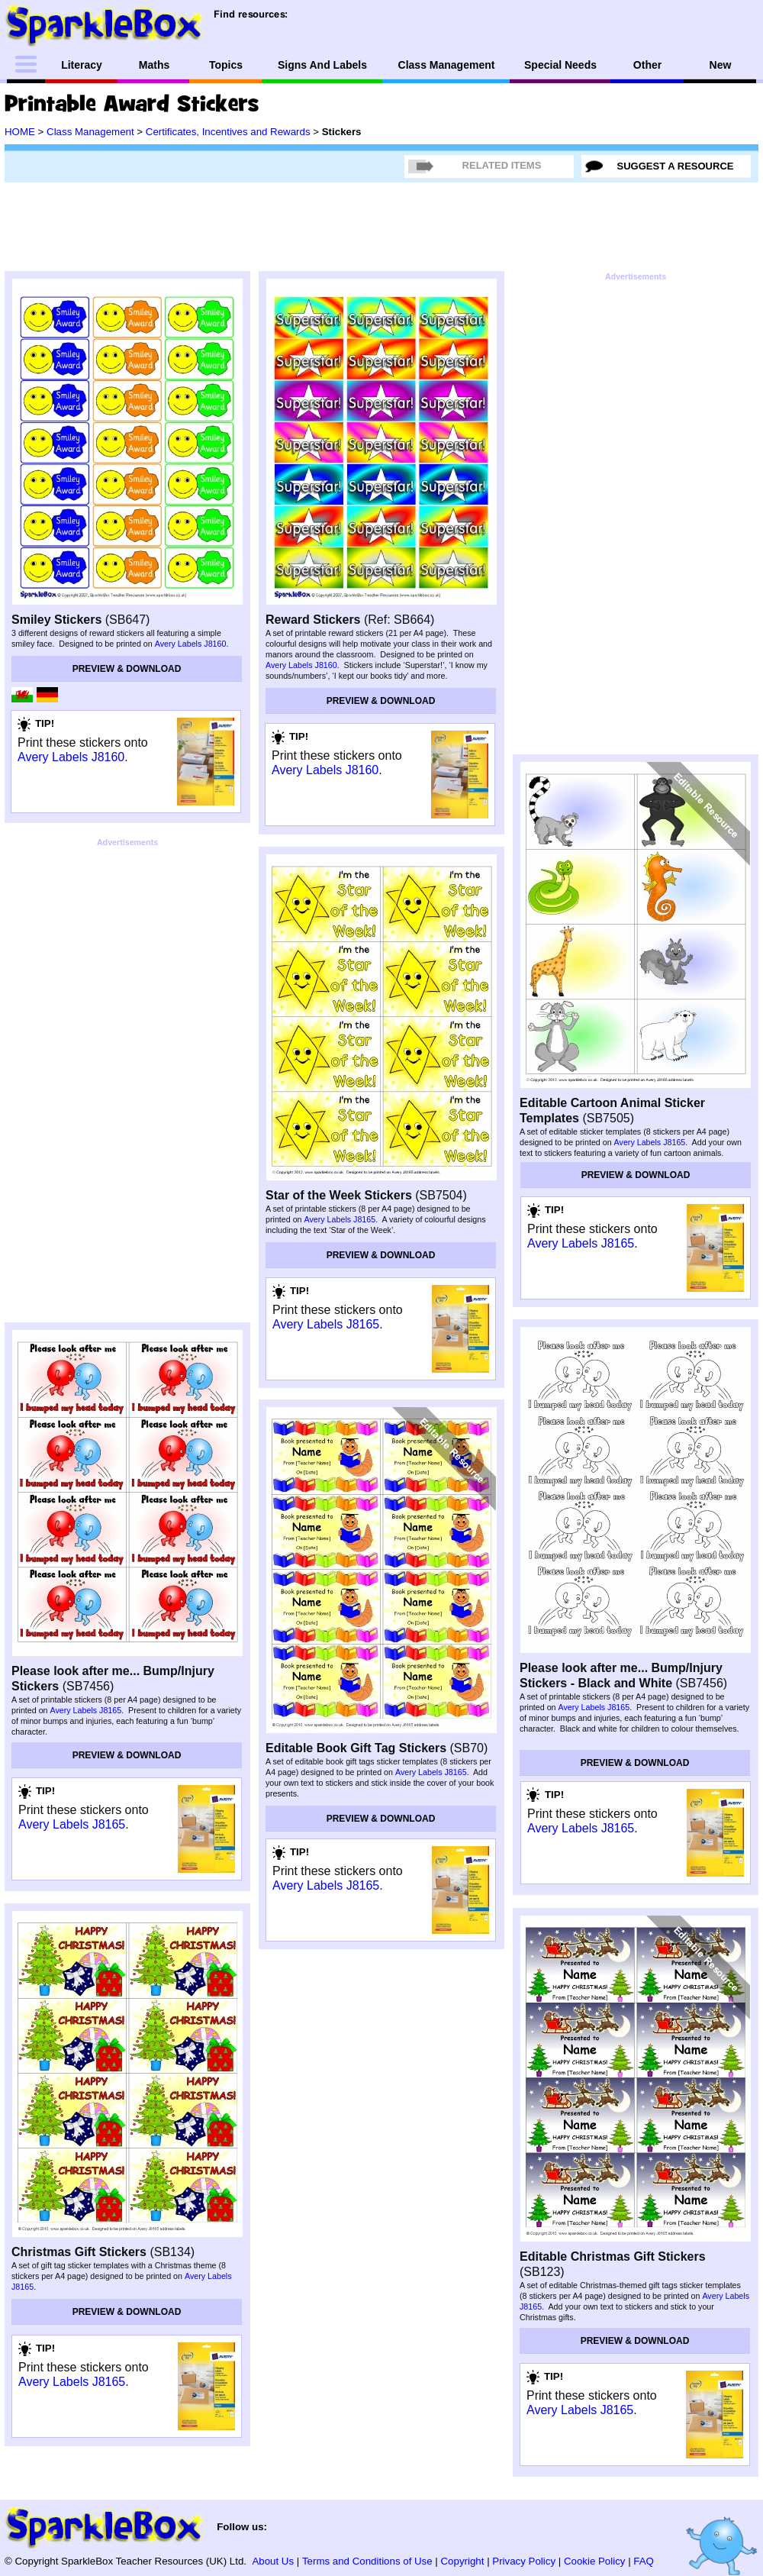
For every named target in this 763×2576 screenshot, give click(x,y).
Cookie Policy (595, 2561)
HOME (20, 131)
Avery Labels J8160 (191, 643)
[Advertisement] (127, 946)
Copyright (463, 2561)
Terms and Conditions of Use (367, 2561)
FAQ (643, 2561)
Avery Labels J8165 (340, 1219)
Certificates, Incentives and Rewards (228, 131)
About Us (273, 2561)
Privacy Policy (523, 2561)
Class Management (90, 131)
